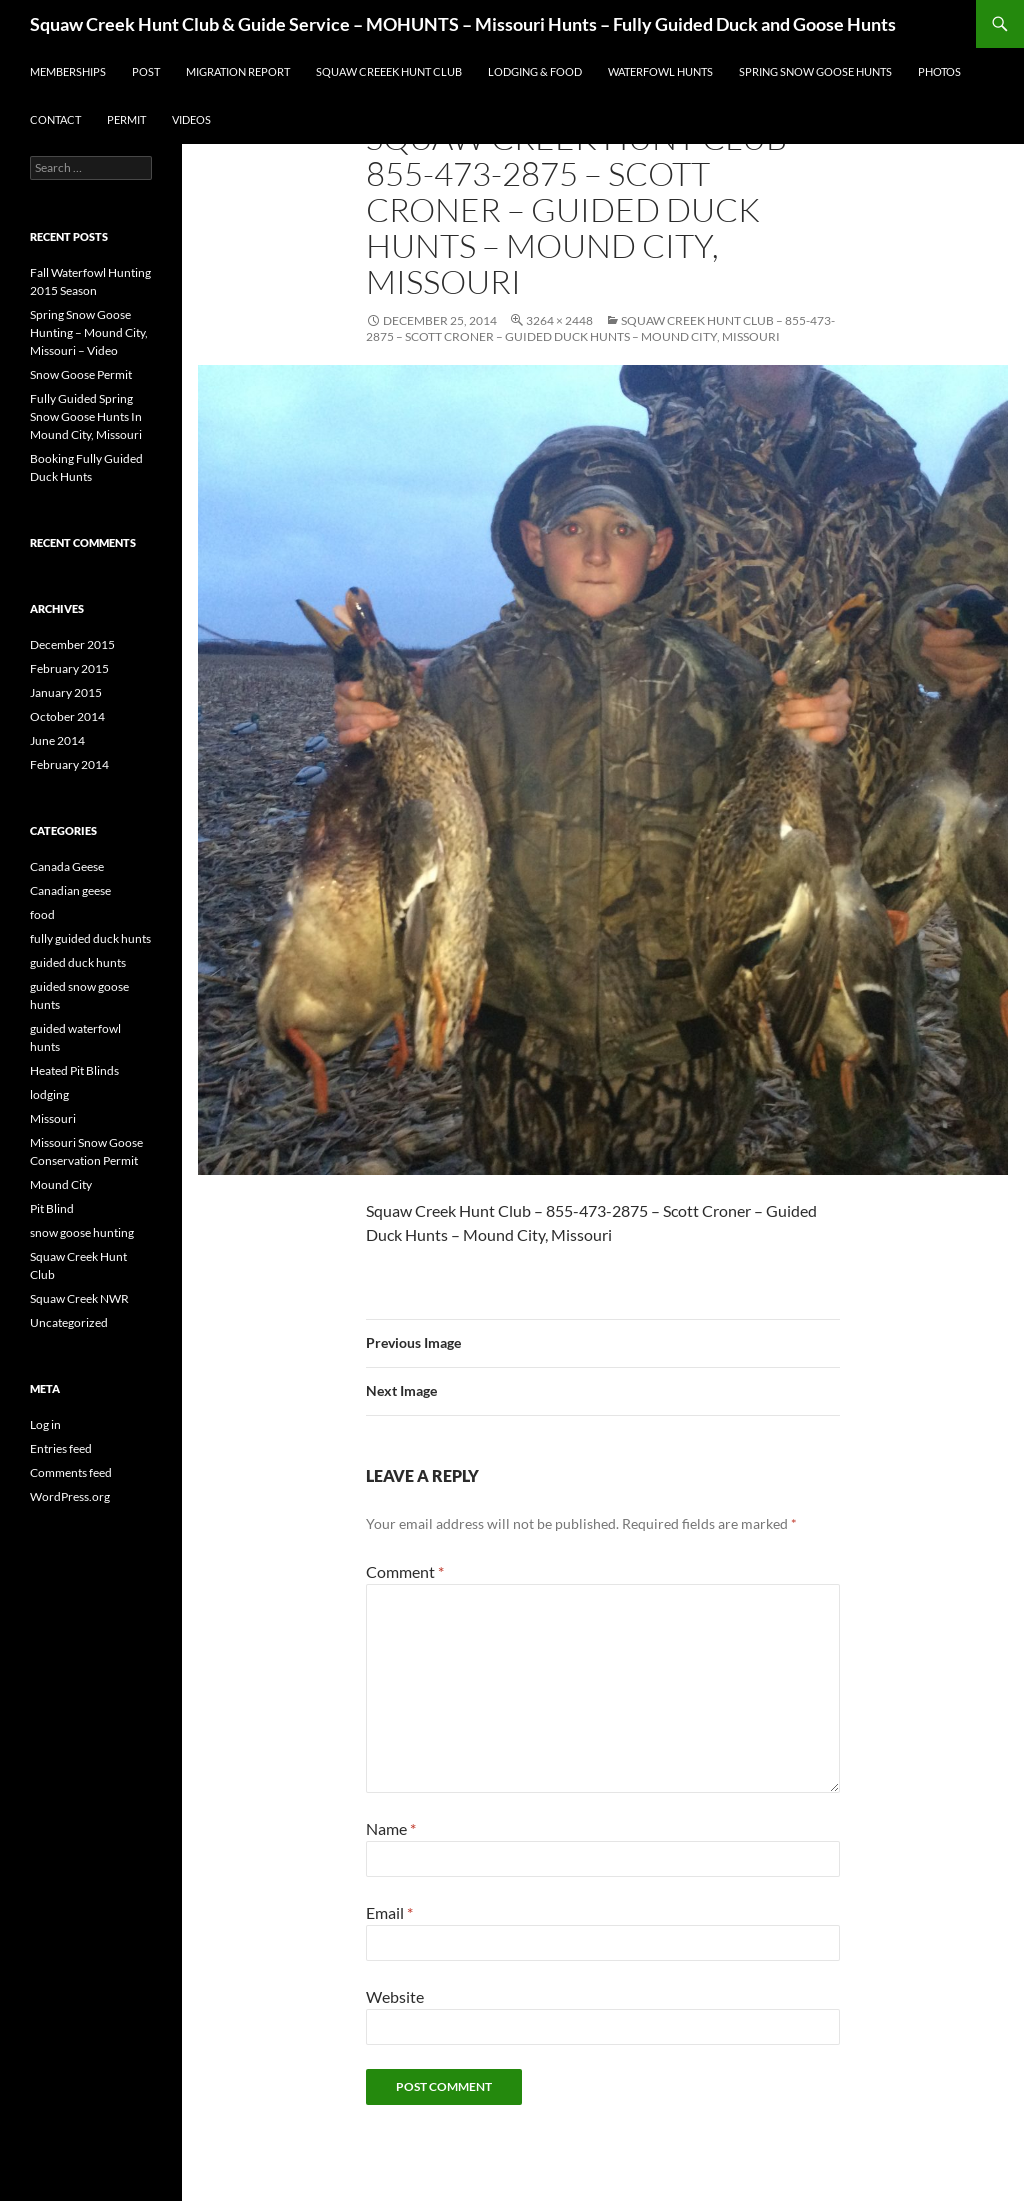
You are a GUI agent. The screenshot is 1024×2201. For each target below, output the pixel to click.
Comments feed (71, 1472)
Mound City (61, 1184)
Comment (405, 1571)
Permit (126, 119)
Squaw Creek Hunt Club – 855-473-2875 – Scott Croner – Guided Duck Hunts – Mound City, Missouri (600, 328)
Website (395, 1996)
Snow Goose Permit (81, 374)
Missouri (53, 1118)
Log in (45, 1424)
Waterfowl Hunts (660, 71)
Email (389, 1912)
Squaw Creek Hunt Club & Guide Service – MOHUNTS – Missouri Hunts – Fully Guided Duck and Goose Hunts (463, 24)
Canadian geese (70, 890)
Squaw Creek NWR (79, 1298)
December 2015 (72, 644)
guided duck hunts (78, 962)
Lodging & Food (535, 71)
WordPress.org (70, 1496)
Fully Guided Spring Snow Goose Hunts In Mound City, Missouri (86, 416)
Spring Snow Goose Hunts (815, 71)
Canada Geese (67, 866)
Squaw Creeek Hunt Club (389, 71)
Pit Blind (52, 1208)
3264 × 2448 (559, 320)
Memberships (68, 71)
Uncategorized (69, 1322)
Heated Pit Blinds (74, 1070)
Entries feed (61, 1448)
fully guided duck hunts (90, 938)
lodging (49, 1094)
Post (146, 71)
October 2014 (67, 716)
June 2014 (57, 740)
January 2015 (66, 692)
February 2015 (69, 668)
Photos (939, 71)
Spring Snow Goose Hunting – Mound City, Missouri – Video (89, 332)
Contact (55, 119)
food (42, 914)
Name (391, 1828)
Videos (191, 119)
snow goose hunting (82, 1232)
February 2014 (69, 764)
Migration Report (238, 71)
